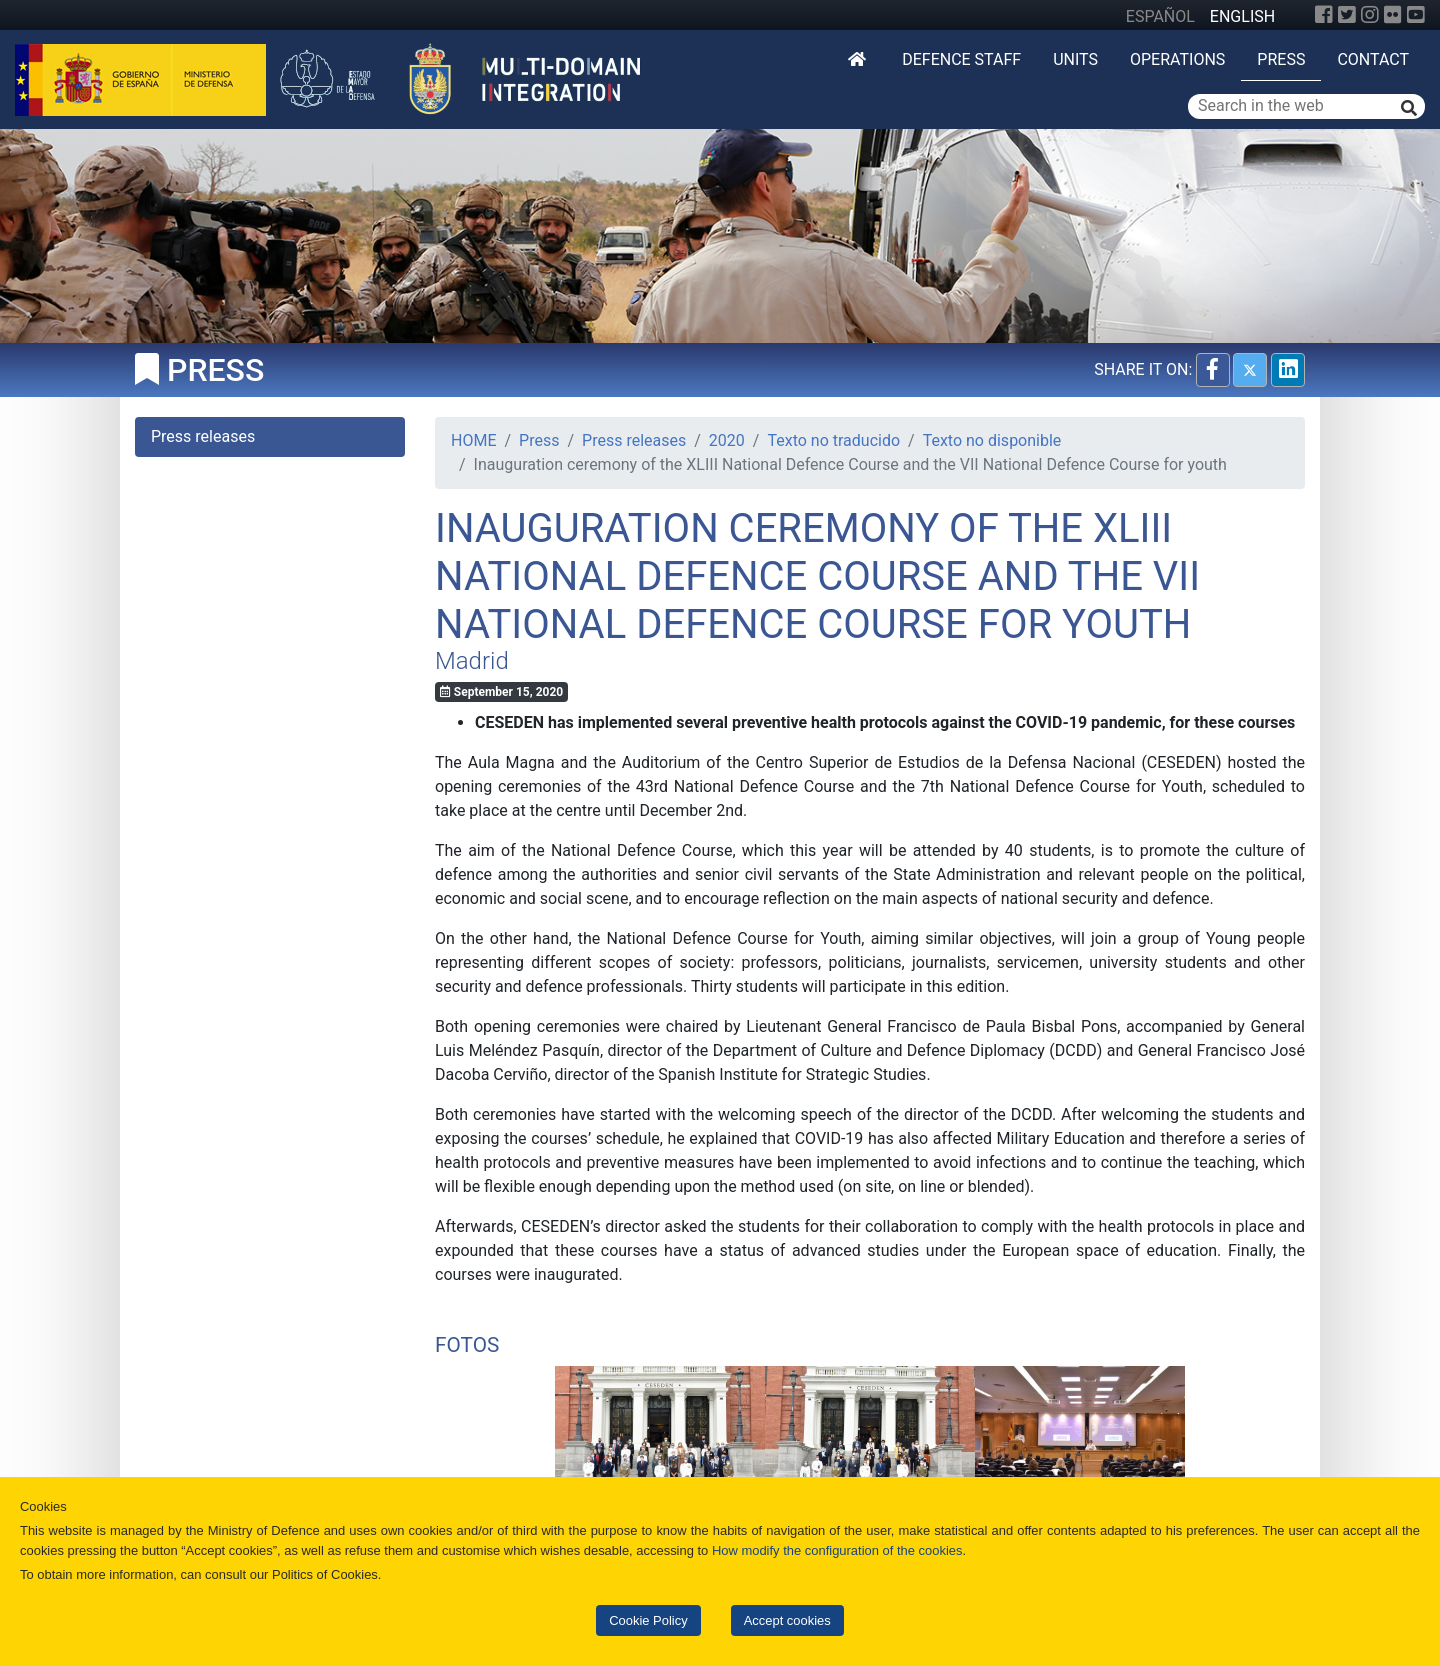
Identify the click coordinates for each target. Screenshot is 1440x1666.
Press (1281, 59)
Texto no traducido (833, 440)
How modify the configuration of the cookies (837, 1550)
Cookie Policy (648, 1620)
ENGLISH (1242, 16)
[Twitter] (1347, 15)
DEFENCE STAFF (961, 59)
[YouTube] (1416, 15)
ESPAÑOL (1160, 16)
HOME (473, 440)
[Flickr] (1393, 15)
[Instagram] (1370, 15)
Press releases (634, 440)
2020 (727, 440)
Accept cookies (787, 1620)
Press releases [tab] (203, 436)
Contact (1373, 59)
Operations (1177, 59)
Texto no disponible (992, 440)
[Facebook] (1324, 15)
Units (1075, 59)
